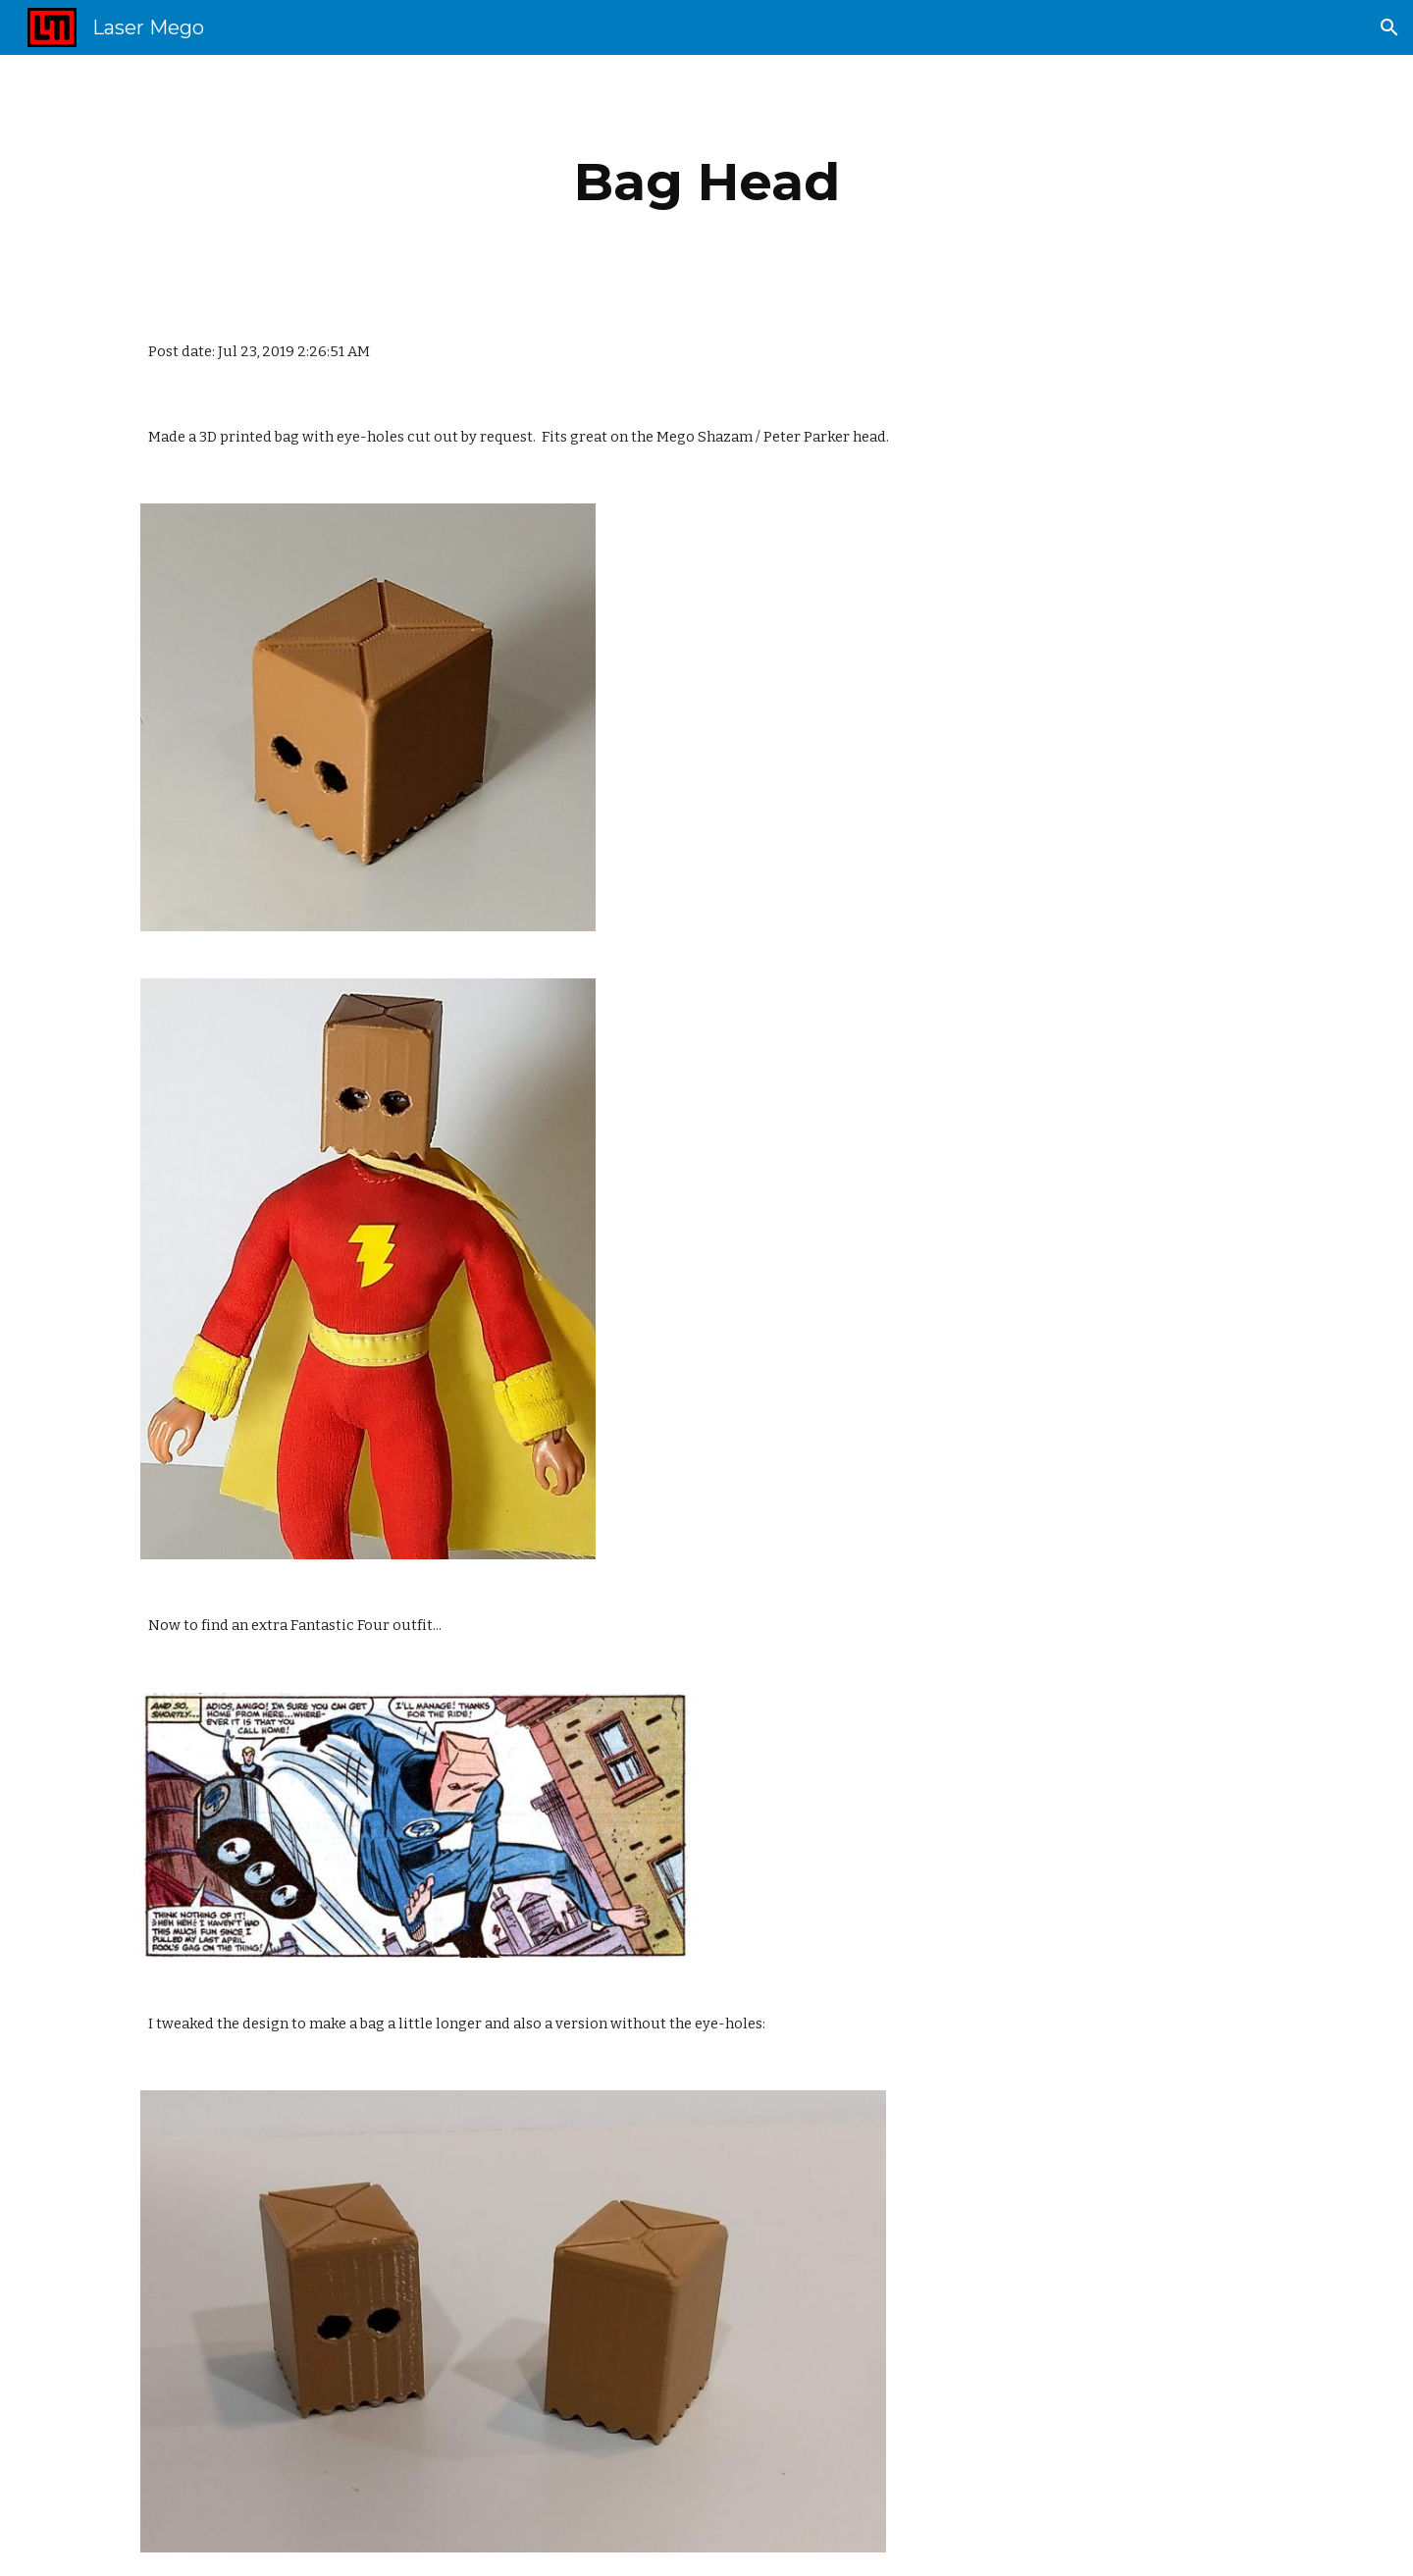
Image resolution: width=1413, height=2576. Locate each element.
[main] (706, 182)
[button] (1389, 27)
